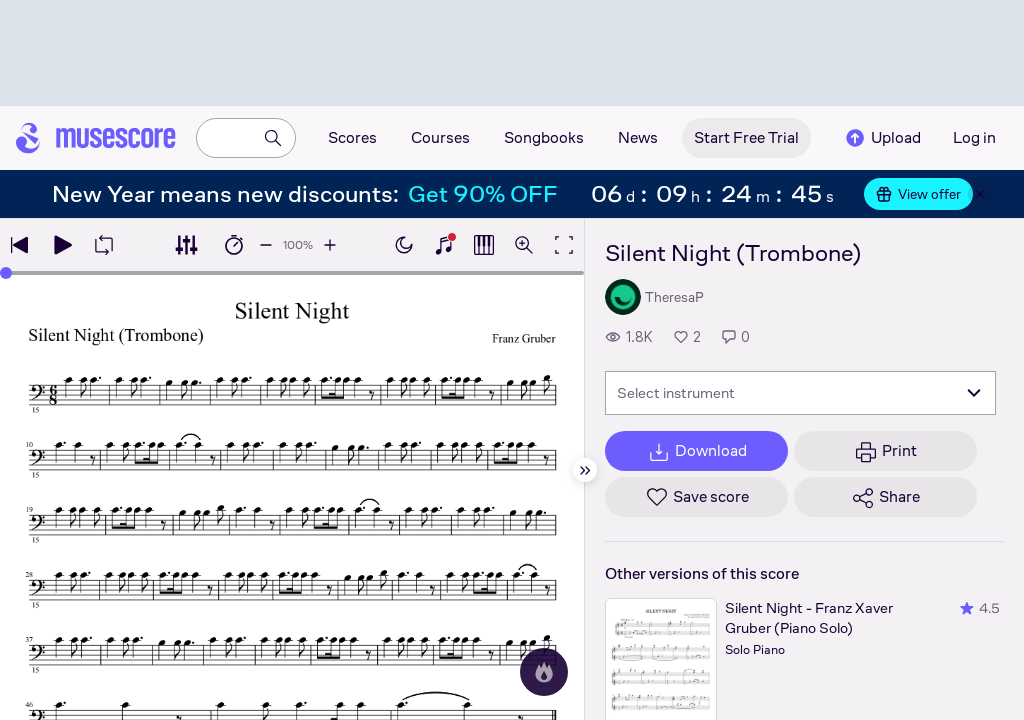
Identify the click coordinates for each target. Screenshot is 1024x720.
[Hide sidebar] (585, 470)
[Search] (273, 138)
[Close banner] (980, 194)
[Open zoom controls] (524, 245)
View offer (918, 194)
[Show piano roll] (484, 245)
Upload (882, 138)
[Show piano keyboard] (444, 245)
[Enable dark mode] (404, 245)
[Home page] (96, 138)
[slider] (6, 273)
